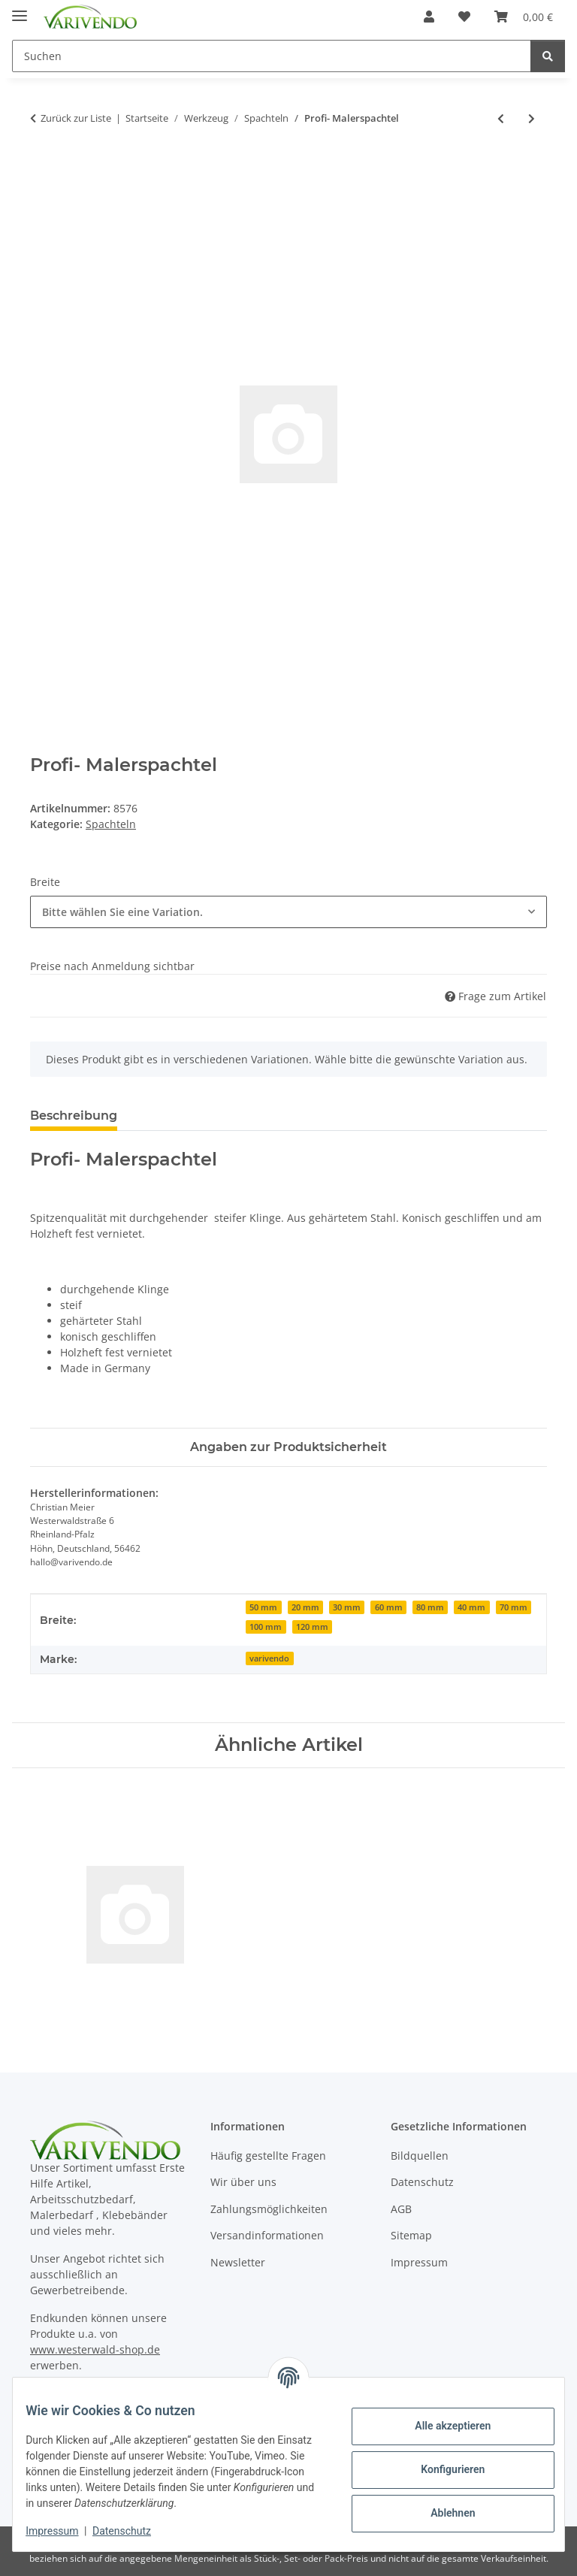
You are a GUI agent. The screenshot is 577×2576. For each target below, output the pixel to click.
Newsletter (237, 2262)
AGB (401, 2209)
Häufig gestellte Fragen (268, 2155)
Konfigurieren (441, 2469)
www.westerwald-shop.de (95, 2349)
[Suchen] (547, 56)
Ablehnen (441, 2513)
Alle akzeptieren (441, 2426)
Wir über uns (243, 2182)
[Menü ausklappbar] (19, 9)
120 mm (312, 1627)
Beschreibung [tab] (73, 1115)
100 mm (265, 1627)
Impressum (63, 2531)
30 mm (347, 1607)
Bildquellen (420, 2155)
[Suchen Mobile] (271, 56)
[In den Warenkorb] (42, 167)
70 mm (513, 1607)
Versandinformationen (267, 2235)
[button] (429, 17)
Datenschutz (133, 2531)
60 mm (389, 1607)
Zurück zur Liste (76, 118)
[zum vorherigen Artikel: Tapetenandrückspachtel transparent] (500, 118)
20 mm (305, 1607)
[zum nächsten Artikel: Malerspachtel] (531, 118)
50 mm (263, 1607)
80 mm (430, 1607)
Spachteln (111, 824)
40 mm (471, 1607)
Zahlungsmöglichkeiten (269, 2209)
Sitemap (411, 2235)
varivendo (269, 1658)
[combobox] (288, 912)
